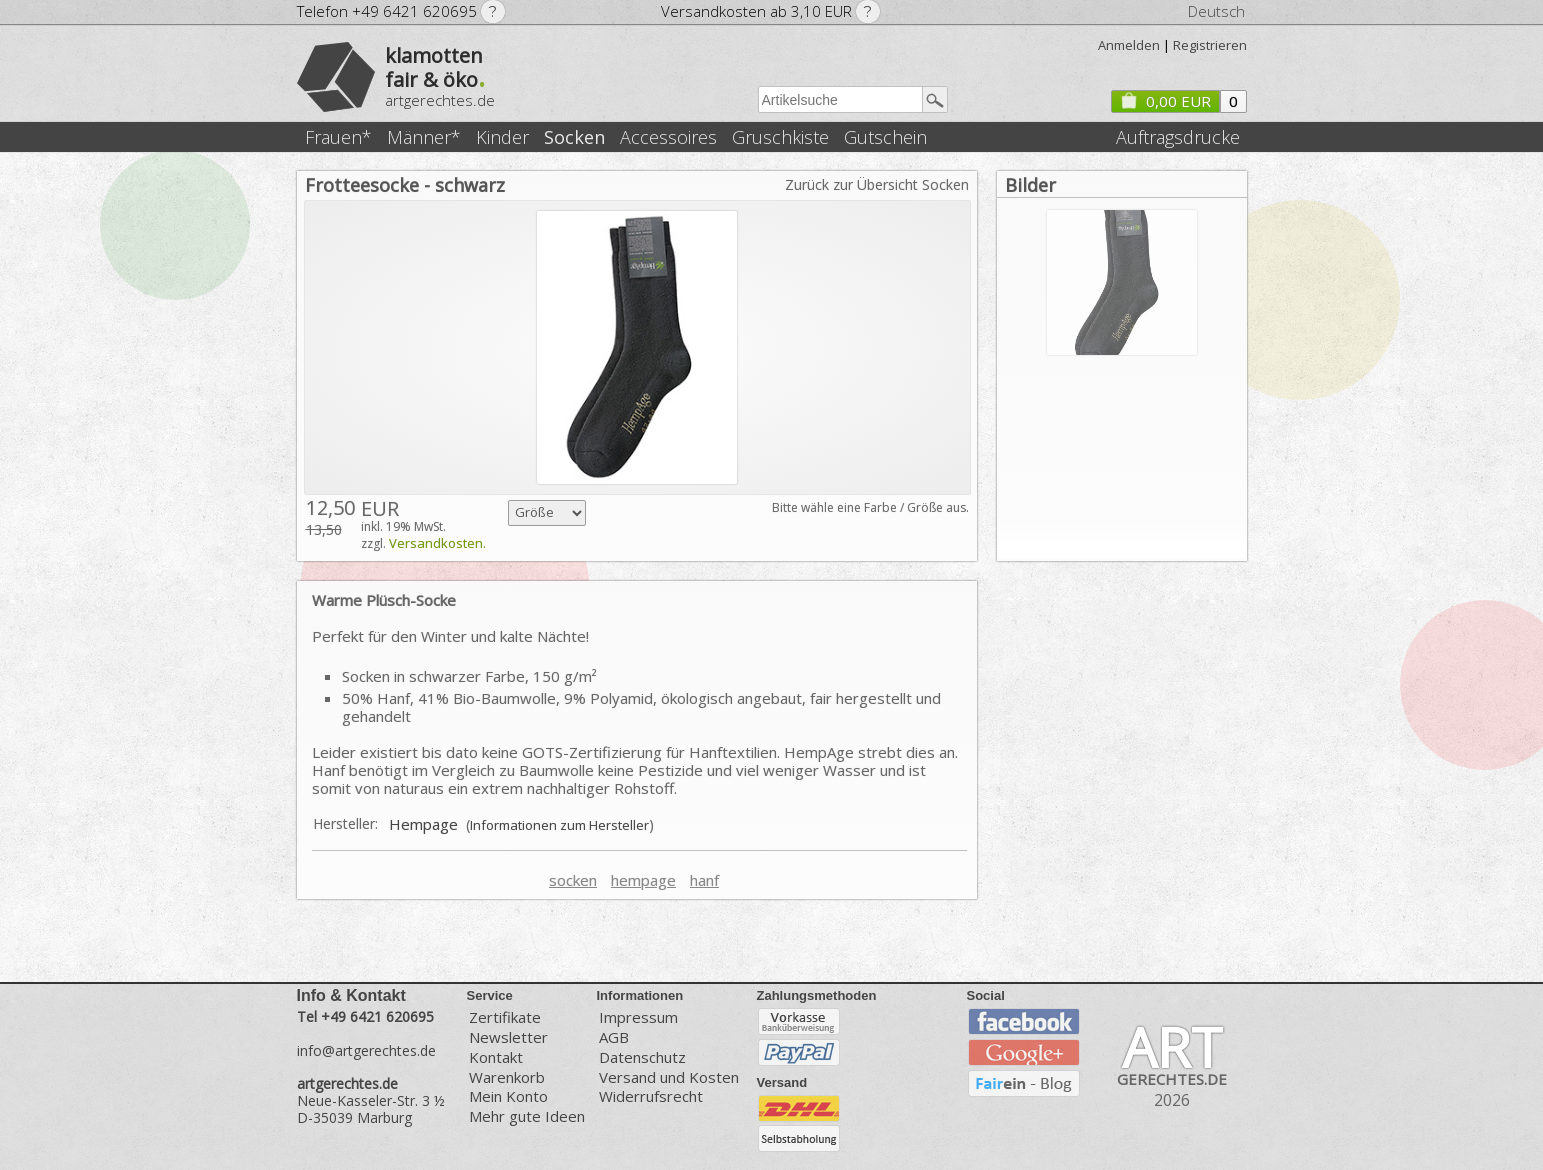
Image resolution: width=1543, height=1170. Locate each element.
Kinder (502, 137)
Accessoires (668, 137)
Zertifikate (505, 1016)
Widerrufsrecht (651, 1096)
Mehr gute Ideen (527, 1116)
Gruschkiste (780, 137)
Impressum (638, 1016)
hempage (643, 880)
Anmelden (1129, 45)
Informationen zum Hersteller (559, 825)
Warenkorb (507, 1077)
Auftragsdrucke (1178, 137)
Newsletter (508, 1037)
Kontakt (496, 1057)
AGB (614, 1037)
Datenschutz (642, 1057)
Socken (574, 137)
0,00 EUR (1165, 101)
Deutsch (1216, 11)
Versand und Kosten (669, 1077)
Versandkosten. (437, 543)
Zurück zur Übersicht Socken (877, 184)
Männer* (424, 137)
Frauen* (338, 137)
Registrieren (1210, 45)
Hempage (423, 824)
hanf (704, 880)
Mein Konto (508, 1096)
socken (573, 880)
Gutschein (885, 137)
